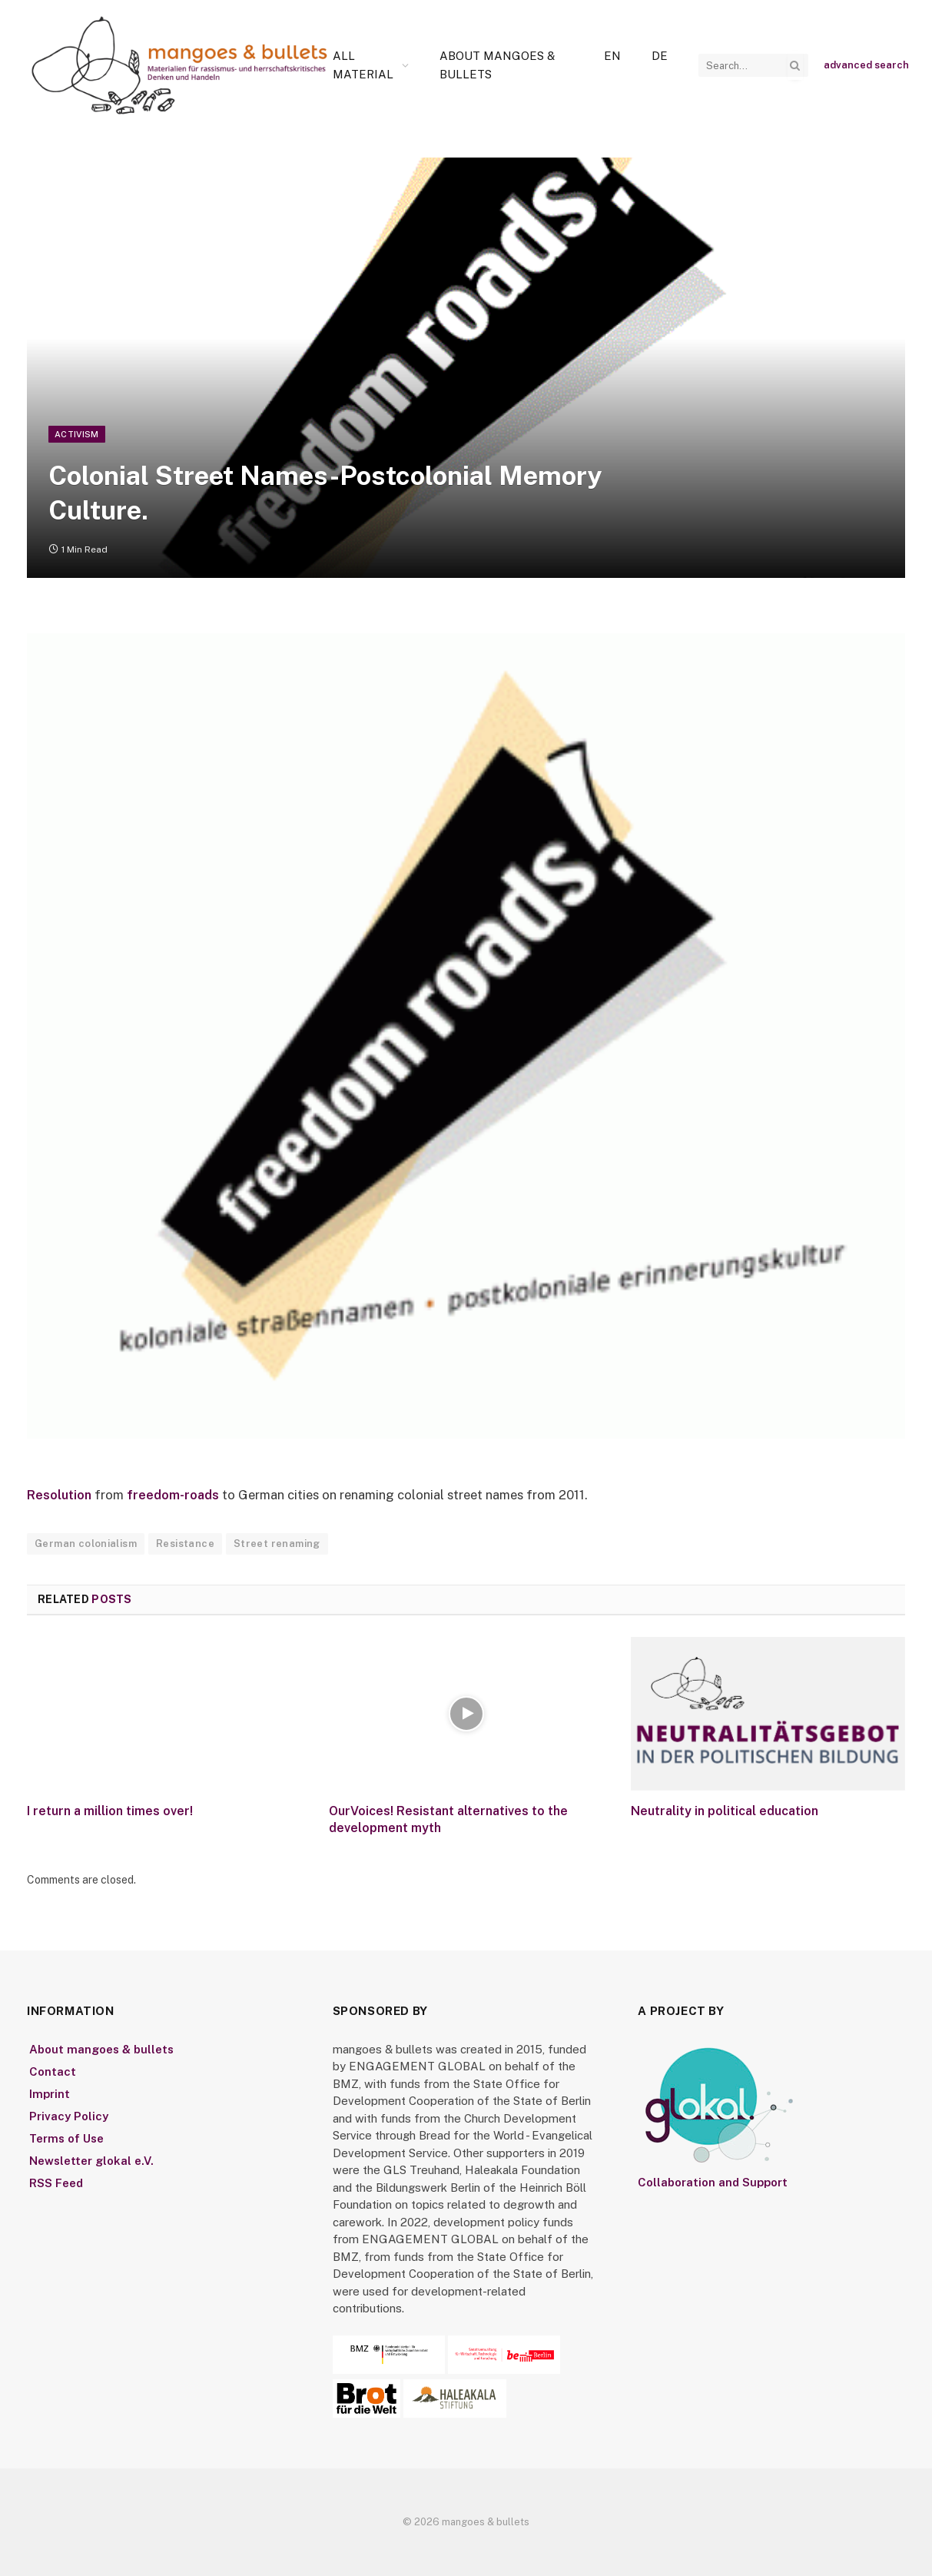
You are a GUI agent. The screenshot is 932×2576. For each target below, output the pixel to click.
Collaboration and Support (713, 2182)
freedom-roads (176, 1495)
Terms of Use (66, 2138)
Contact (52, 2071)
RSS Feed (56, 2183)
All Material (363, 65)
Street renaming (277, 1543)
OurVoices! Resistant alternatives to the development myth (448, 1820)
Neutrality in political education (724, 1811)
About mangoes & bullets (497, 65)
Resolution (60, 1495)
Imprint (49, 2093)
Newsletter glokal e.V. (91, 2161)
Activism (77, 434)
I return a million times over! (110, 1811)
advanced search (866, 65)
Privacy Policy (68, 2116)
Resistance (185, 1543)
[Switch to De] (659, 56)
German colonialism (86, 1543)
